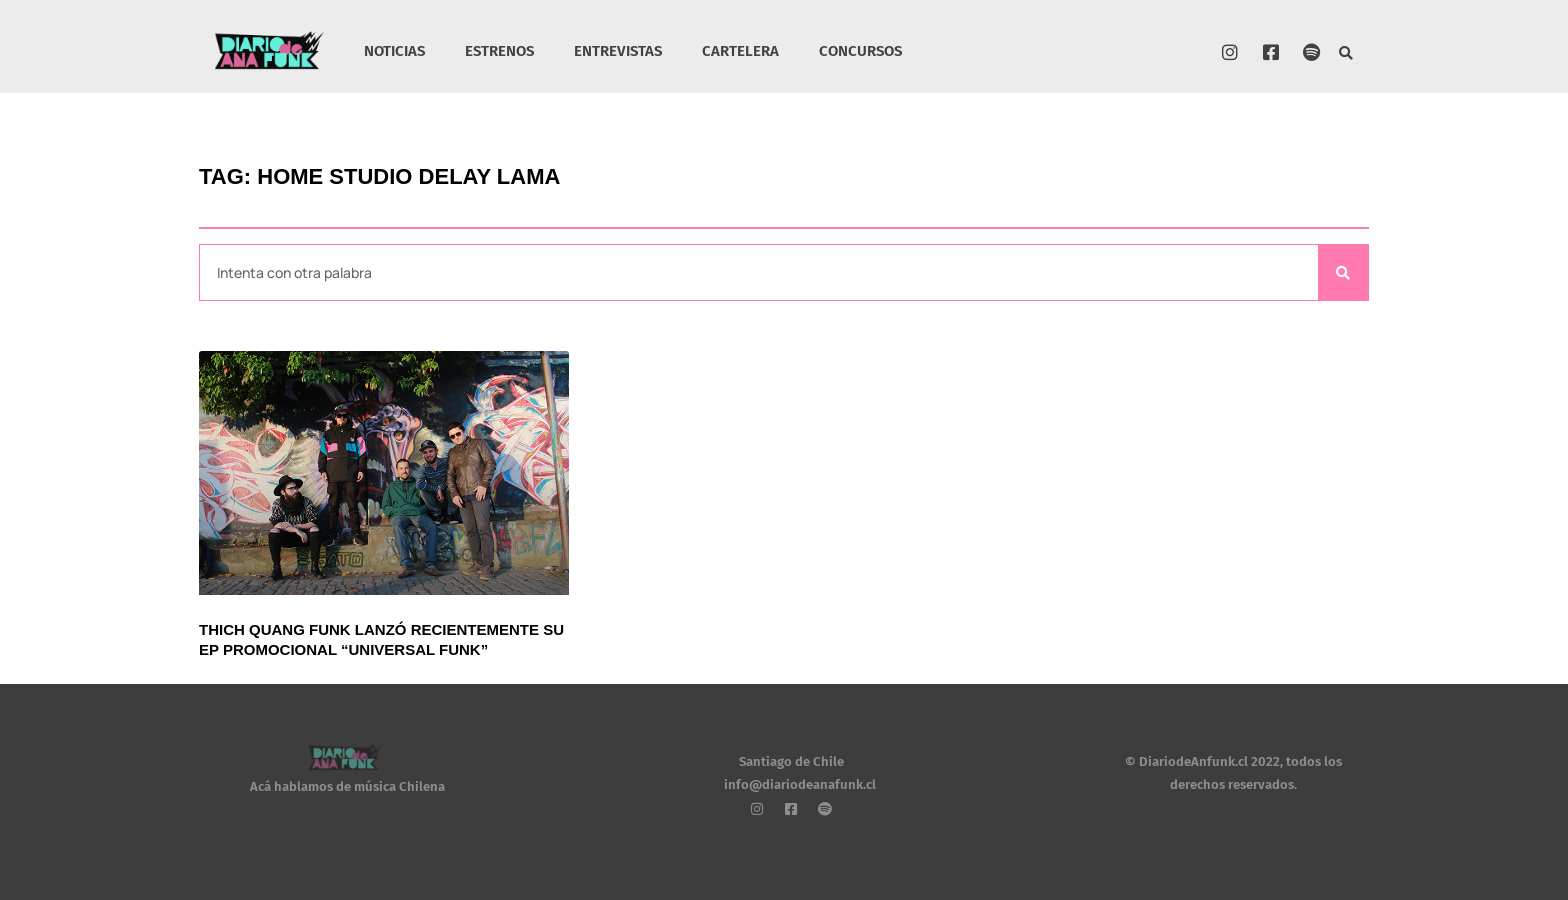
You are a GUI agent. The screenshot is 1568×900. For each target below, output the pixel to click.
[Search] (1343, 272)
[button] (1346, 54)
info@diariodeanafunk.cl (800, 784)
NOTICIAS (394, 51)
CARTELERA (740, 51)
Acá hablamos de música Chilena (347, 786)
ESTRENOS (499, 51)
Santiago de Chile (791, 761)
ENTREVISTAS (618, 51)
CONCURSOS (860, 51)
